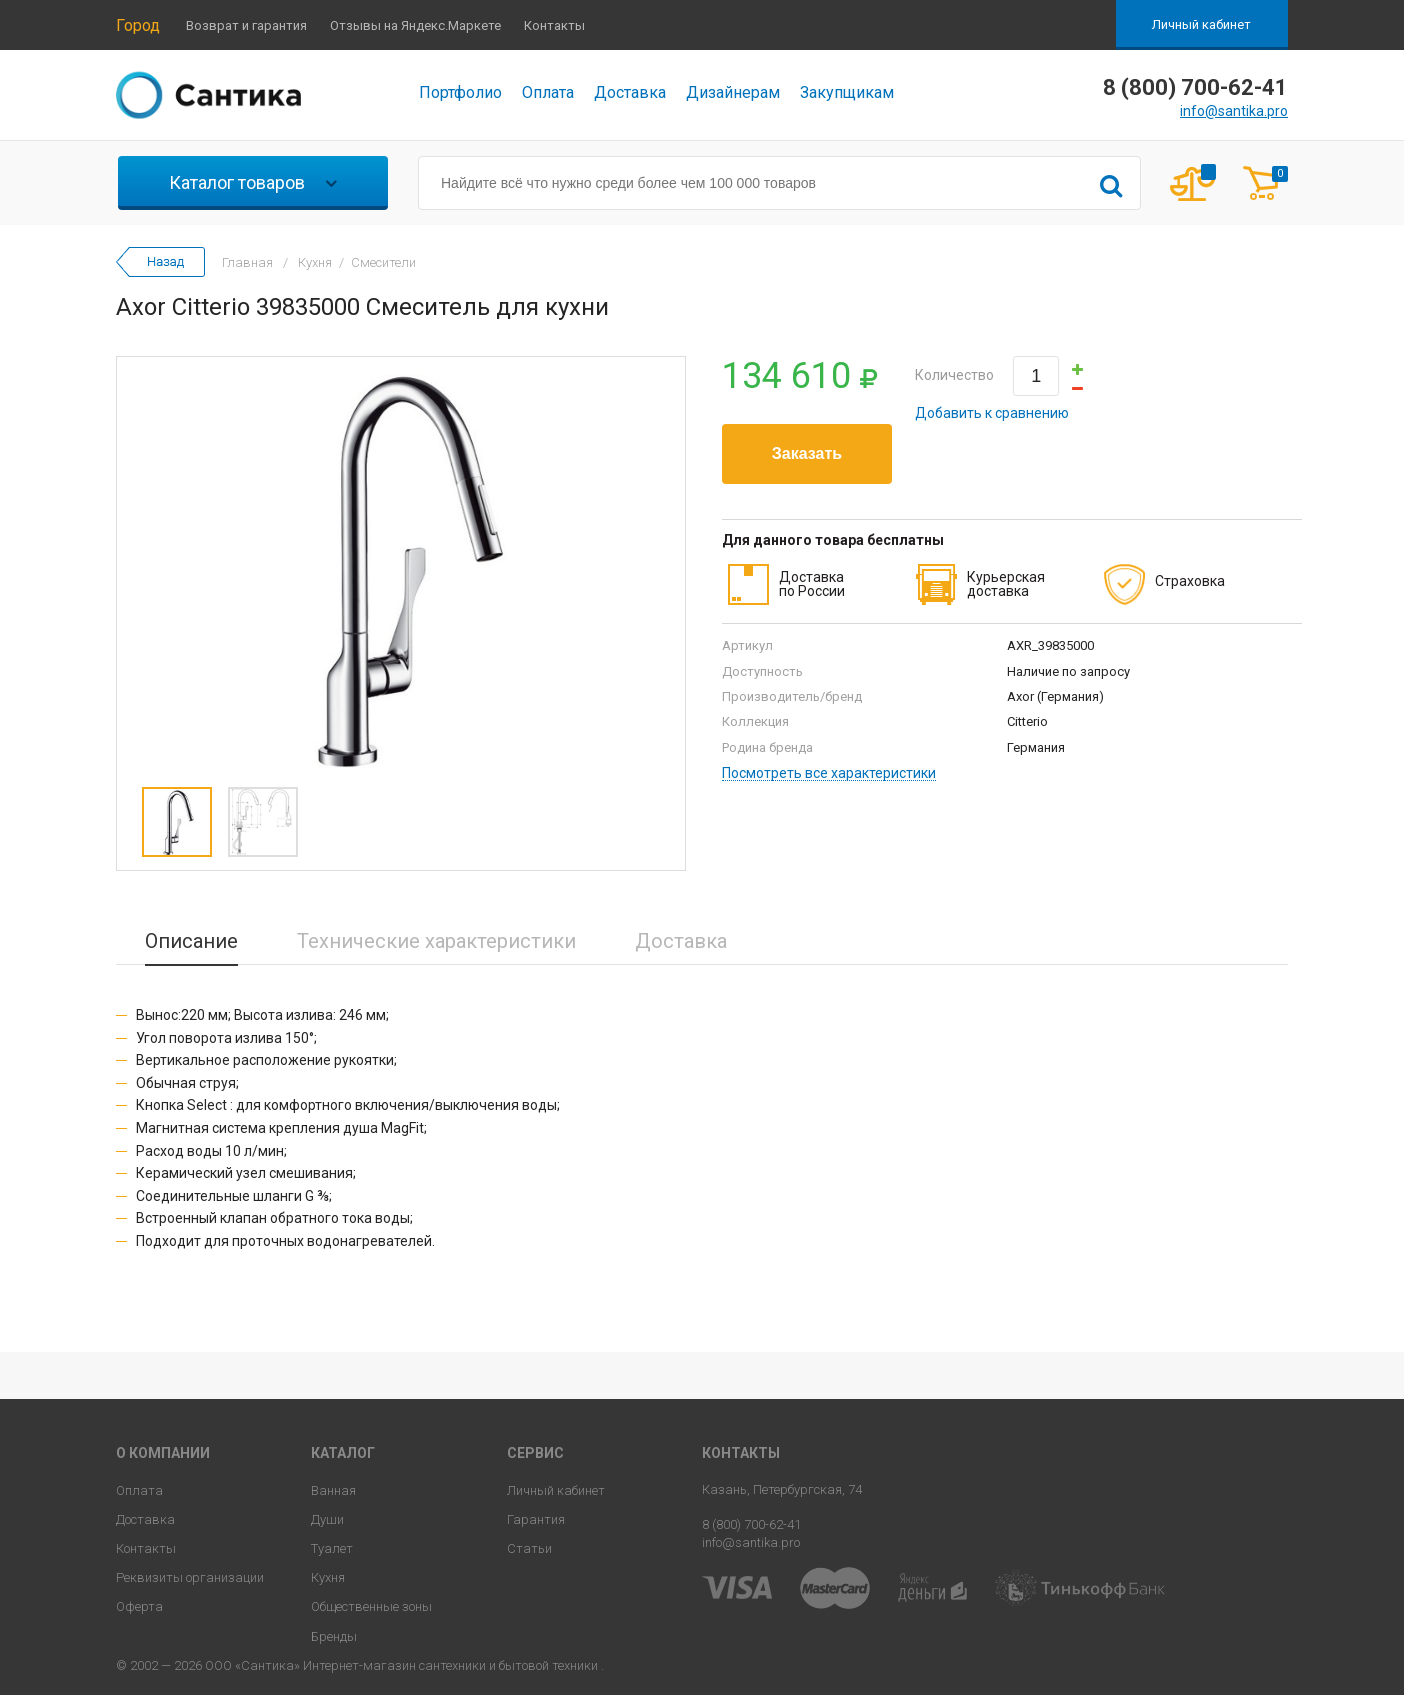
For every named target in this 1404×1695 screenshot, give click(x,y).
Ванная (333, 1490)
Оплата (548, 92)
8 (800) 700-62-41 (751, 1524)
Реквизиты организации (190, 1577)
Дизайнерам (733, 92)
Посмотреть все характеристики (829, 773)
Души (327, 1519)
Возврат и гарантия (246, 25)
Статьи (529, 1548)
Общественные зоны (371, 1606)
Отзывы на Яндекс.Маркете (415, 25)
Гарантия (536, 1519)
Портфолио (460, 92)
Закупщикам (847, 92)
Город (138, 25)
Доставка (630, 92)
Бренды (334, 1636)
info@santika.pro (1234, 111)
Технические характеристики (436, 941)
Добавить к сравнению (992, 413)
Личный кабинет (1201, 24)
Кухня (328, 1577)
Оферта (139, 1606)
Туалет (332, 1548)
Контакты (554, 25)
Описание (191, 941)
